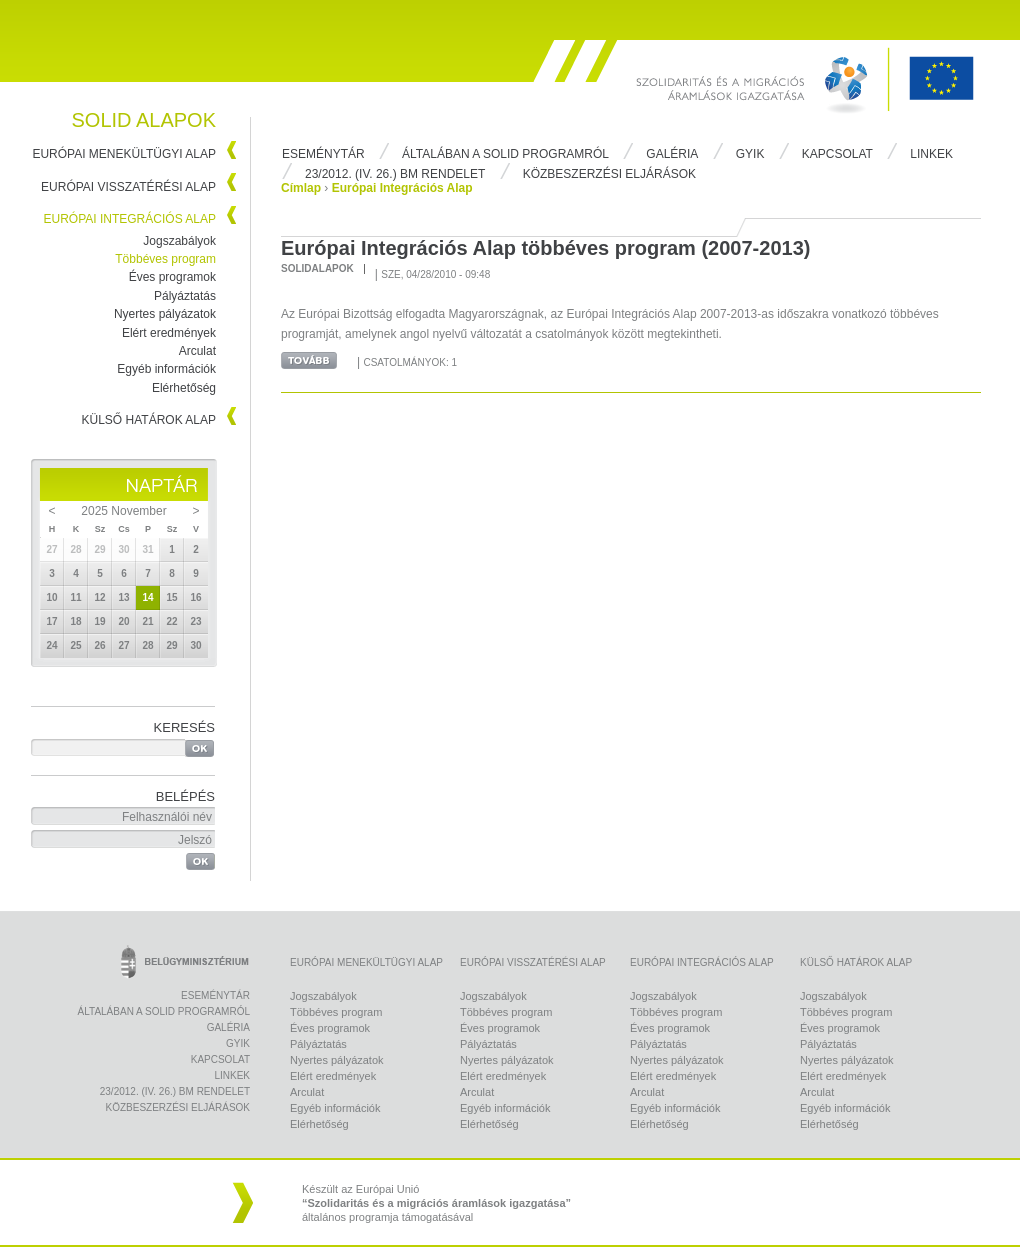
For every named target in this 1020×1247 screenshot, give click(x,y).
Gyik (750, 154)
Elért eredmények (169, 333)
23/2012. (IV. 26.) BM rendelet (395, 174)
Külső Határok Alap (149, 420)
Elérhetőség (184, 388)
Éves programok (172, 277)
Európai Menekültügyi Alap (124, 154)
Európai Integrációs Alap (130, 219)
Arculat (197, 351)
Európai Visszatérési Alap (128, 187)
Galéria (672, 154)
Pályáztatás (185, 296)
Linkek (931, 154)
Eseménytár (323, 154)
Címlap (301, 188)
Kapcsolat (837, 154)
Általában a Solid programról (505, 154)
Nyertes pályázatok (165, 314)
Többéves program (165, 259)
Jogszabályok (179, 241)
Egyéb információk (166, 369)
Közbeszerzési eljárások (609, 174)
